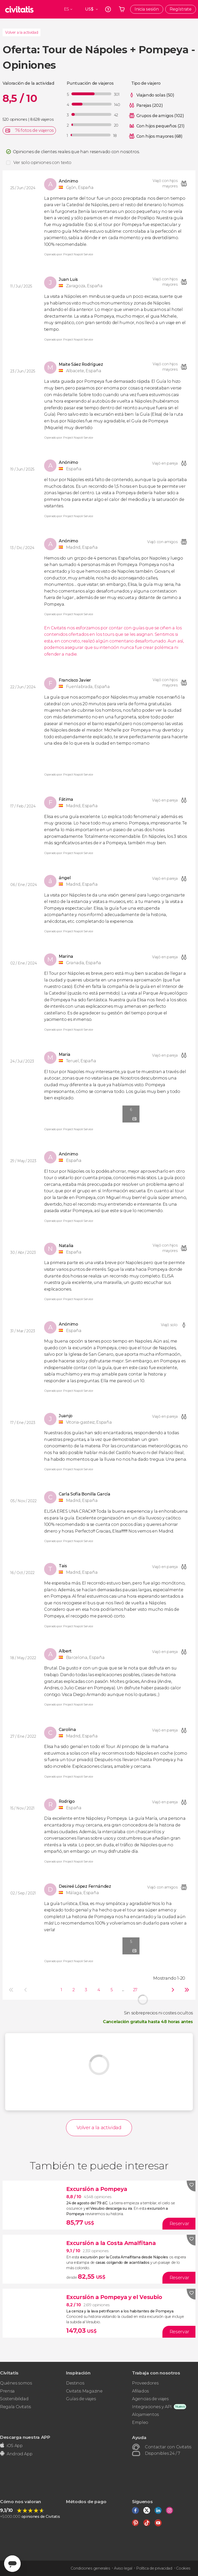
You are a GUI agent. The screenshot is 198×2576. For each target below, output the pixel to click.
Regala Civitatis (15, 2406)
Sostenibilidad (14, 2398)
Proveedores (145, 2383)
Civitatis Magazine (84, 2391)
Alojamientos (145, 2414)
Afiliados (140, 2391)
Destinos (75, 2383)
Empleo (140, 2422)
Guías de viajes (81, 2398)
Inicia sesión (147, 9)
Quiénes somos (16, 2383)
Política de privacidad (154, 2568)
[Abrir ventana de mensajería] (12, 2563)
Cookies (183, 2568)
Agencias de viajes (150, 2398)
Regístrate (181, 9)
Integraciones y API (152, 2406)
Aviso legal (123, 2568)
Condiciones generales (90, 2568)
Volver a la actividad (21, 32)
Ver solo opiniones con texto (42, 162)
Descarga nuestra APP (25, 2437)
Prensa (7, 2391)
